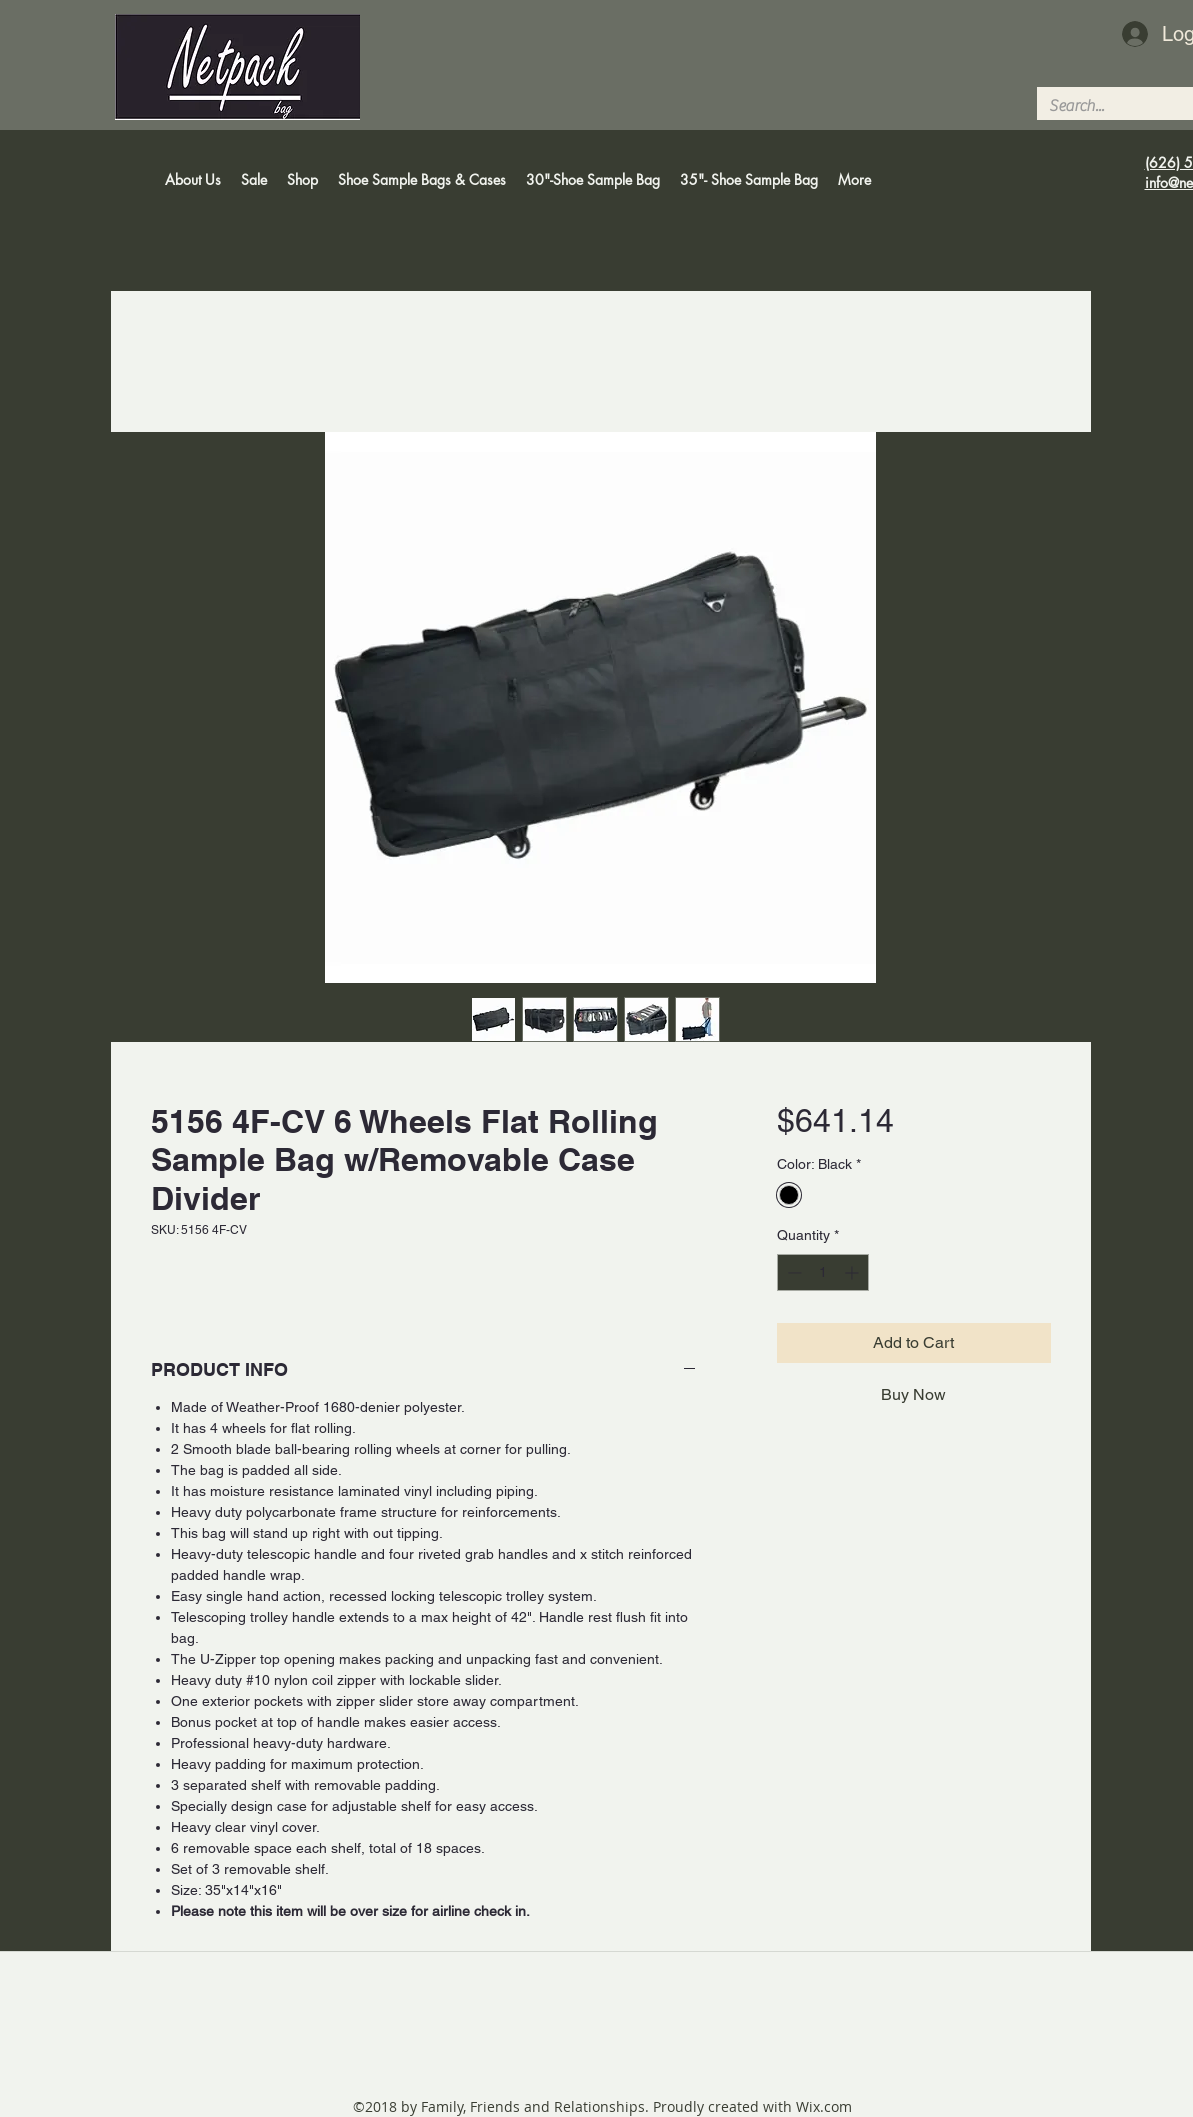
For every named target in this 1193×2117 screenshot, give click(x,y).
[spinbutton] (823, 1272)
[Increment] (853, 1272)
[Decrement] (792, 1272)
